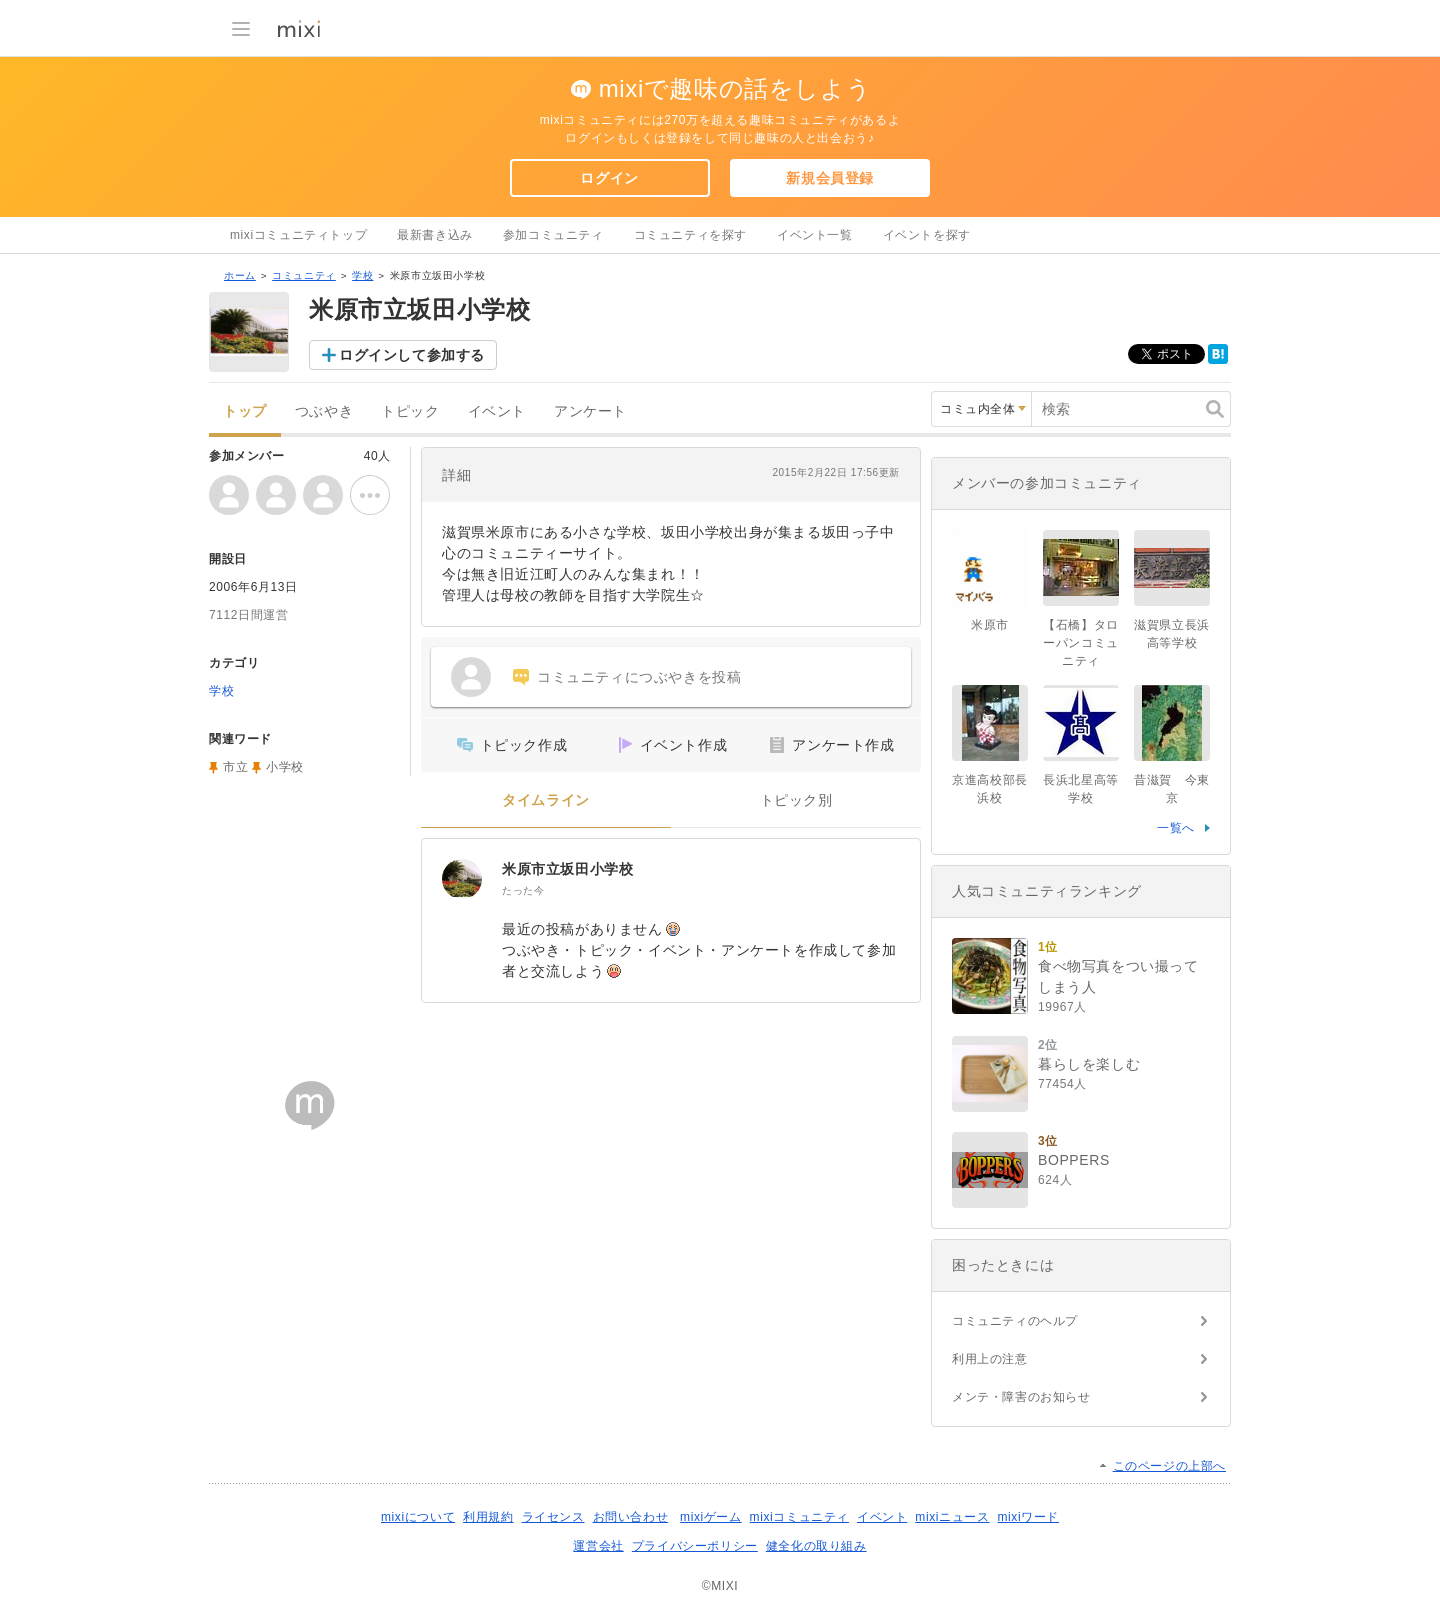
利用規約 (488, 1517)
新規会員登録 (830, 178)
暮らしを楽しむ (1089, 1064)
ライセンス (553, 1517)
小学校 (285, 767)
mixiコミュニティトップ (298, 235)
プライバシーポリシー (695, 1546)
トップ (245, 411)
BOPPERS (1074, 1160)
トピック (410, 411)
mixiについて (418, 1517)
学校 (362, 275)
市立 (235, 767)
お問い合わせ (631, 1517)
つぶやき (324, 411)
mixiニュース (952, 1517)
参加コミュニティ (553, 235)
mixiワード (1028, 1517)
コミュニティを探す (690, 235)
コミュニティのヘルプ (1015, 1321)
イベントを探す (927, 235)
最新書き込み (435, 235)
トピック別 (796, 800)
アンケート (590, 411)
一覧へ (1176, 828)
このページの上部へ (1169, 1466)
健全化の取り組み (816, 1546)
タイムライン (546, 800)
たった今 (523, 890)
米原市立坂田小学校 (567, 869)
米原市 (990, 625)
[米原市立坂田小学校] (462, 879)
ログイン (609, 178)
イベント (497, 411)
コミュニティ (304, 275)
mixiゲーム (711, 1517)
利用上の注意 (990, 1359)
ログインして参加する (412, 355)
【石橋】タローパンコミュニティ (1081, 643)
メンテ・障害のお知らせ (1021, 1397)
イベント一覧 (815, 235)
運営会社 (598, 1546)
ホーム (240, 275)
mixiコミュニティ (799, 1517)
